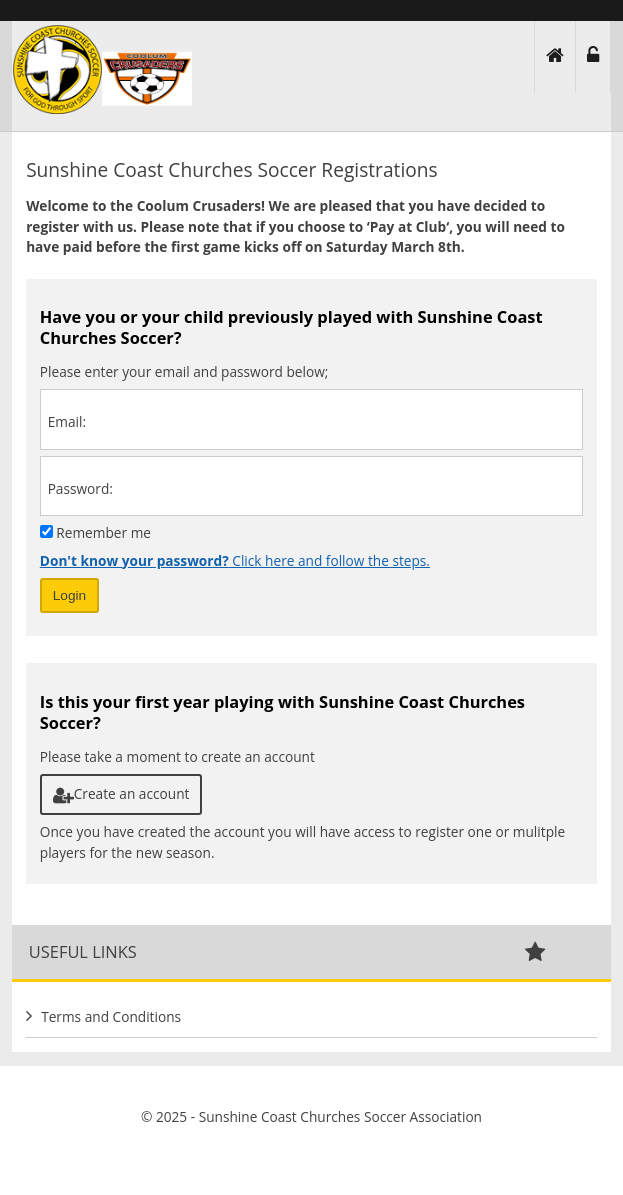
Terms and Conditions (111, 1016)
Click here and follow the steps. (235, 560)
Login (69, 595)
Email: (67, 421)
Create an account (121, 793)
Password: (80, 488)
